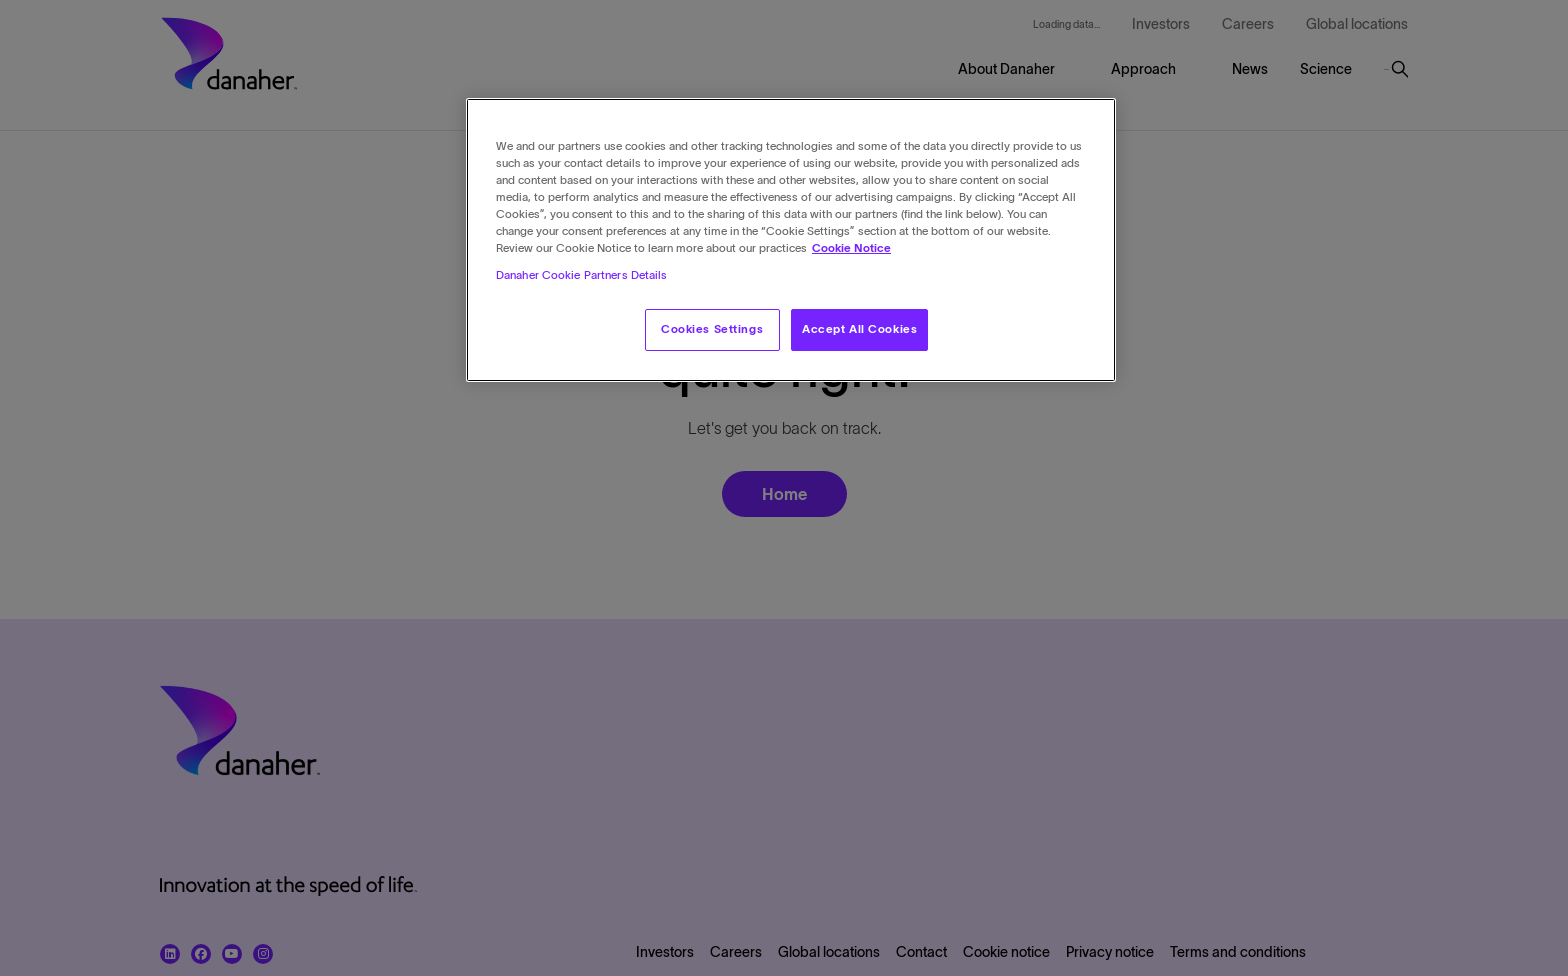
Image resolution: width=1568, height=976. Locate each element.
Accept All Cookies (859, 329)
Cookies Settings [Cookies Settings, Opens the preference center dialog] (712, 329)
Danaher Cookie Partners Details (582, 275)
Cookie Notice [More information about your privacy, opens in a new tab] (851, 248)
